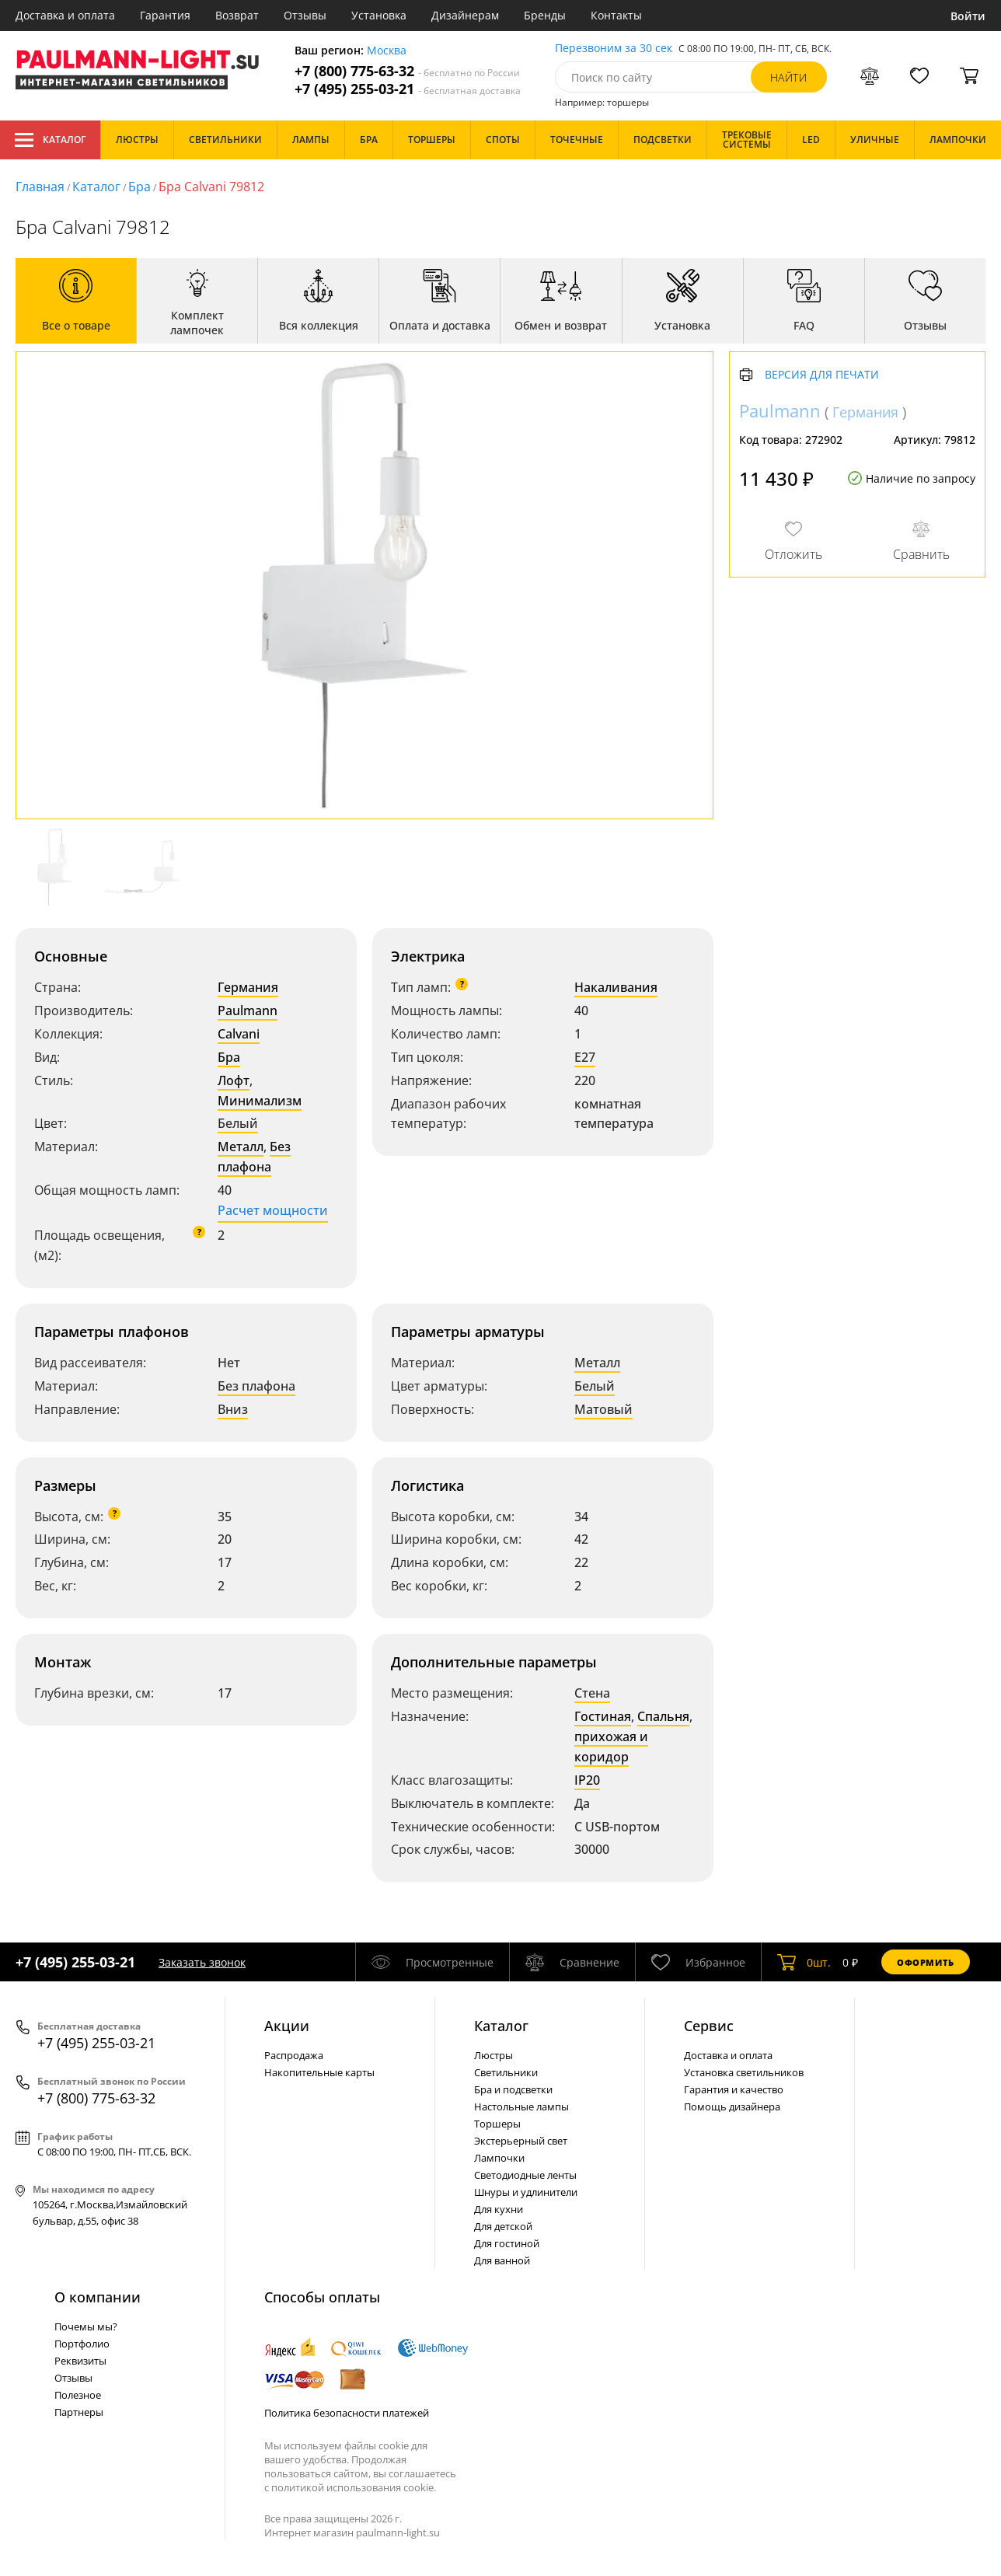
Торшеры (497, 2124)
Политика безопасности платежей (346, 2413)
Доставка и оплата (65, 15)
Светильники (506, 2072)
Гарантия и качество (733, 2089)
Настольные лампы (521, 2107)
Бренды (545, 15)
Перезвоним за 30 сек (613, 48)
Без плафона (254, 1156)
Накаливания (615, 987)
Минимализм (260, 1100)
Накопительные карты (319, 2072)
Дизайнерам (465, 15)
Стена (592, 1693)
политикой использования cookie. (353, 2487)
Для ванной (502, 2260)
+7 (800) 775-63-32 (407, 71)
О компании (97, 2297)
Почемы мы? (85, 2326)
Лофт (233, 1080)
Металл (240, 1146)
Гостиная (602, 1716)
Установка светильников (744, 2072)
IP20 (587, 1780)
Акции (286, 2025)
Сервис (709, 2025)
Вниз (233, 1409)
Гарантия (165, 15)
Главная (40, 186)
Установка (378, 15)
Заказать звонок (202, 1962)
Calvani (239, 1033)
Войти (967, 16)
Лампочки (499, 2158)
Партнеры (78, 2412)
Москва (386, 51)
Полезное (77, 2395)
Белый (238, 1123)
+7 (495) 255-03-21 (408, 89)
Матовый (603, 1409)
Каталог (50, 140)
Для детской (503, 2226)
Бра (139, 186)
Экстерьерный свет (520, 2141)
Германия (248, 987)
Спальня (663, 1716)
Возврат (237, 15)
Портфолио (82, 2344)
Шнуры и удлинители (525, 2192)
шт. (804, 1962)
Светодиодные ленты (525, 2175)
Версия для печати (822, 375)
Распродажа (293, 2055)
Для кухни (498, 2209)
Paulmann (247, 1010)
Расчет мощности (273, 1210)
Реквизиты (80, 2361)
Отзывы (305, 15)
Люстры (493, 2055)
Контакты (616, 15)
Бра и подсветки (513, 2089)
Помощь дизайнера (732, 2107)
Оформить (925, 1962)
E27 (584, 1057)
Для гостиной (506, 2243)
